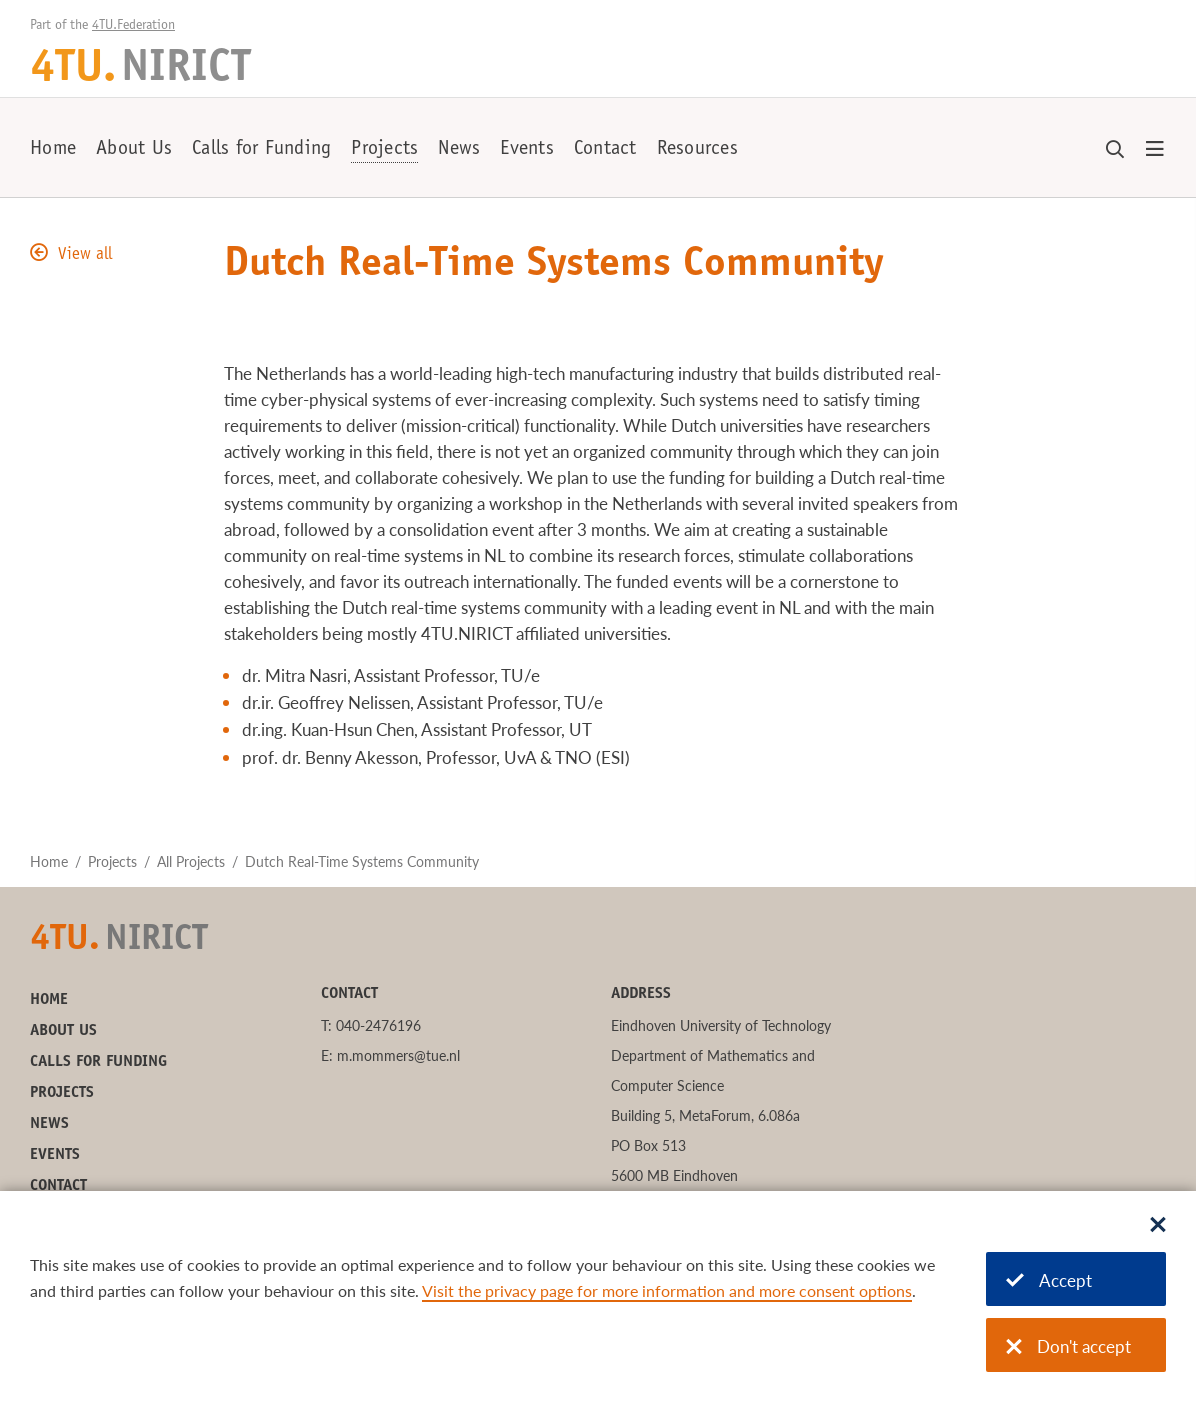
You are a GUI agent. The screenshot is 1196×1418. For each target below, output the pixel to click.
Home (53, 150)
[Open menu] (1155, 150)
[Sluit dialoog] (1158, 1226)
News (459, 150)
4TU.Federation (133, 26)
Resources (697, 150)
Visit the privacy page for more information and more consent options (667, 1290)
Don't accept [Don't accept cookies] (1068, 1346)
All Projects (191, 861)
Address (641, 994)
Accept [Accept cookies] (1049, 1280)
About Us (134, 150)
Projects (384, 150)
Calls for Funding (261, 150)
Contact (605, 150)
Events (527, 150)
